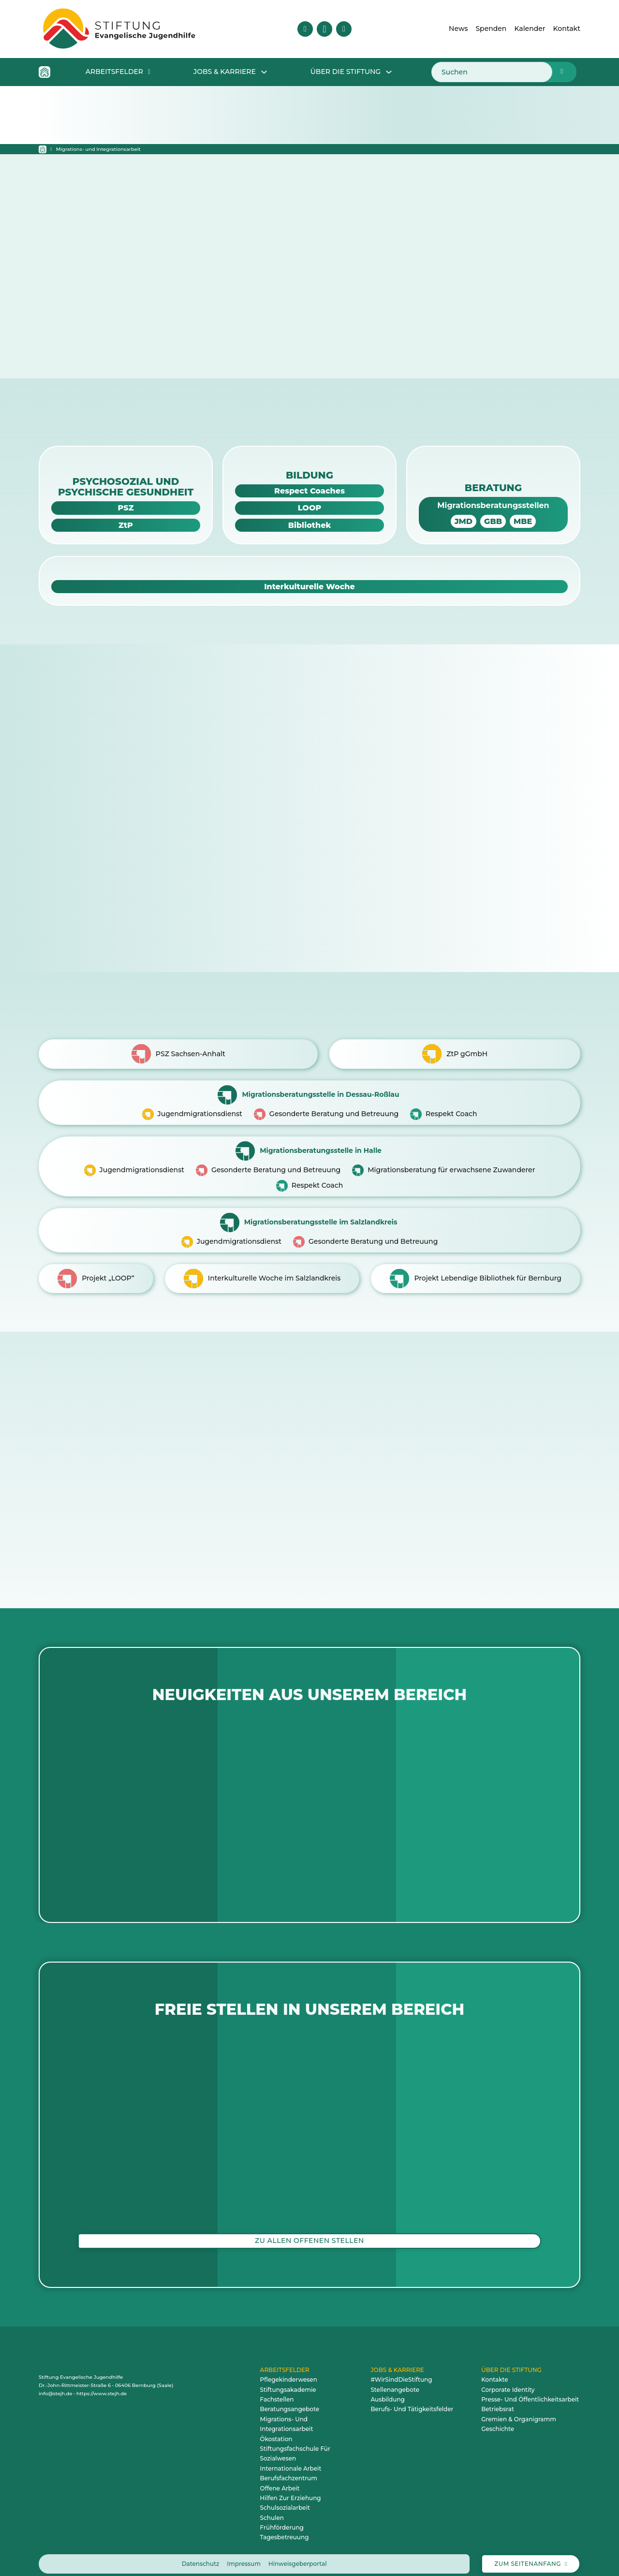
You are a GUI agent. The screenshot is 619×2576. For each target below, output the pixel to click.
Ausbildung (387, 2390)
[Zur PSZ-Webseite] (125, 507)
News (458, 28)
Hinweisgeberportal (297, 2554)
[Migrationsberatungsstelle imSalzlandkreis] (309, 1223)
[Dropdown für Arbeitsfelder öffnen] (149, 72)
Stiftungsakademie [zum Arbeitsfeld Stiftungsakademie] (288, 2380)
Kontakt (566, 28)
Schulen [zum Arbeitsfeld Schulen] (272, 2508)
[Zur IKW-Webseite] (309, 586)
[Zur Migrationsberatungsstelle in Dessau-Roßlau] (309, 1099)
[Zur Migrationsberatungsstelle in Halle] (309, 1161)
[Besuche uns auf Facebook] (305, 29)
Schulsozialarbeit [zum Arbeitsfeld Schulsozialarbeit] (285, 2499)
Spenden (490, 28)
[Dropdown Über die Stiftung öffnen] (388, 72)
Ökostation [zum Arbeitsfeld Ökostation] (276, 2429)
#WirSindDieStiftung (401, 2370)
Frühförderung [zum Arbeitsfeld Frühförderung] (282, 2518)
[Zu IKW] (262, 1269)
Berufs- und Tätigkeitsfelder (411, 2400)
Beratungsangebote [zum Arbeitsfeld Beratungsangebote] (289, 2400)
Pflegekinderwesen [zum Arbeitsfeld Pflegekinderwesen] (288, 2370)
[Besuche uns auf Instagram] (324, 29)
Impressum (244, 2554)
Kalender (529, 28)
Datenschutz (201, 2554)
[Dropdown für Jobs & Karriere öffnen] (264, 72)
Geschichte (497, 2419)
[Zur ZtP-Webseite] (125, 525)
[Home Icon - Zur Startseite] (44, 72)
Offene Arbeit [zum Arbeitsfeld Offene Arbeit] (280, 2479)
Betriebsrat (497, 2400)
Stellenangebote (394, 2380)
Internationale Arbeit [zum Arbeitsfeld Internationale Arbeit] (291, 2459)
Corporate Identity (507, 2380)
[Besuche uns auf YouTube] (344, 29)
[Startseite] (42, 149)
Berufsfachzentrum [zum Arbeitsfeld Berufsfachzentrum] (288, 2469)
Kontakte (494, 2370)
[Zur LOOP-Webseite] (309, 507)
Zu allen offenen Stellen (309, 2231)
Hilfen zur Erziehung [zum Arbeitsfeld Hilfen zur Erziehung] (290, 2488)
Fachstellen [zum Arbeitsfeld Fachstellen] (277, 2390)
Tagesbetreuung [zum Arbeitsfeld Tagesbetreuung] (284, 2528)
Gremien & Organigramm (518, 2410)
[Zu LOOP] (96, 1269)
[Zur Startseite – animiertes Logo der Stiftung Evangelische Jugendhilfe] (119, 29)
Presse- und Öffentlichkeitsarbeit (530, 2390)
